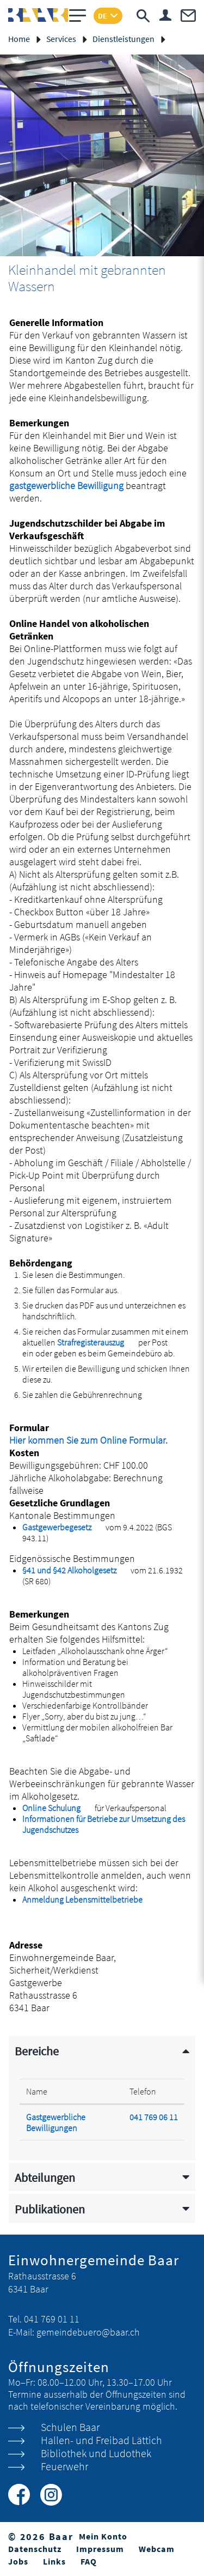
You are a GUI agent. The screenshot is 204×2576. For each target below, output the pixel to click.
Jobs (18, 2561)
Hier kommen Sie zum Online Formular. (95, 1440)
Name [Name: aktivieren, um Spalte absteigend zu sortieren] (36, 2091)
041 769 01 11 (51, 2319)
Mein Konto (103, 2536)
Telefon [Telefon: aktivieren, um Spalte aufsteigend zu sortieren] (142, 2091)
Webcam (157, 2548)
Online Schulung (57, 1807)
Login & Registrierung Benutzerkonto (165, 15)
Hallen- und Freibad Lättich (101, 2440)
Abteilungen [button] (45, 2177)
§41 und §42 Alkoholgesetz (75, 1570)
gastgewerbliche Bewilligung (66, 485)
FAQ (89, 2561)
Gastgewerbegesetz (63, 1527)
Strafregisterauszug (97, 1342)
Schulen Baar (70, 2427)
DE (102, 16)
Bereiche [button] (37, 2051)
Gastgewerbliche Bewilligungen (55, 2122)
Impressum (100, 2548)
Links (54, 2561)
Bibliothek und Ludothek (96, 2453)
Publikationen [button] (50, 2209)
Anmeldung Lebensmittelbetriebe (88, 1899)
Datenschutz (34, 2548)
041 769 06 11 (153, 2117)
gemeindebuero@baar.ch (88, 2332)
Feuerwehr (64, 2466)
